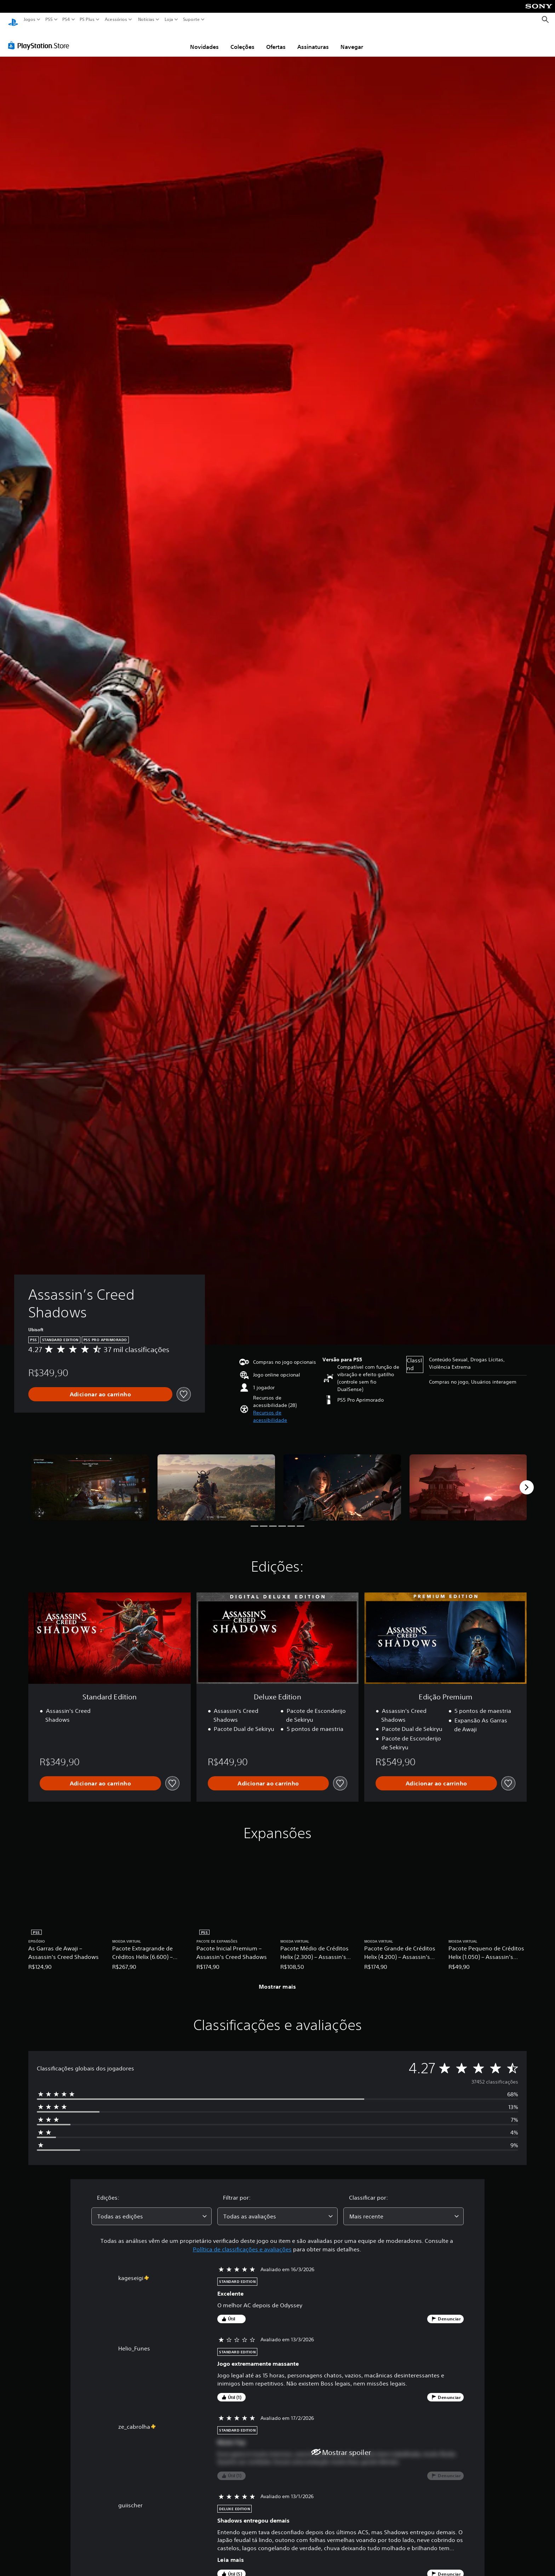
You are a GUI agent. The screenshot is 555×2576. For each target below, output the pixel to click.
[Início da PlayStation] (13, 20)
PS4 (66, 19)
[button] (284, 1409)
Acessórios (116, 19)
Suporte (191, 19)
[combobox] (151, 2209)
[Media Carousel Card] (90, 1481)
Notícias (146, 19)
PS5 (49, 19)
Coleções (242, 40)
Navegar (352, 40)
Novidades (204, 40)
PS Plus (87, 19)
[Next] (527, 1481)
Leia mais (230, 2553)
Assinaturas (313, 40)
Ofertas (276, 40)
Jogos (29, 19)
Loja (169, 19)
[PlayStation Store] (40, 38)
